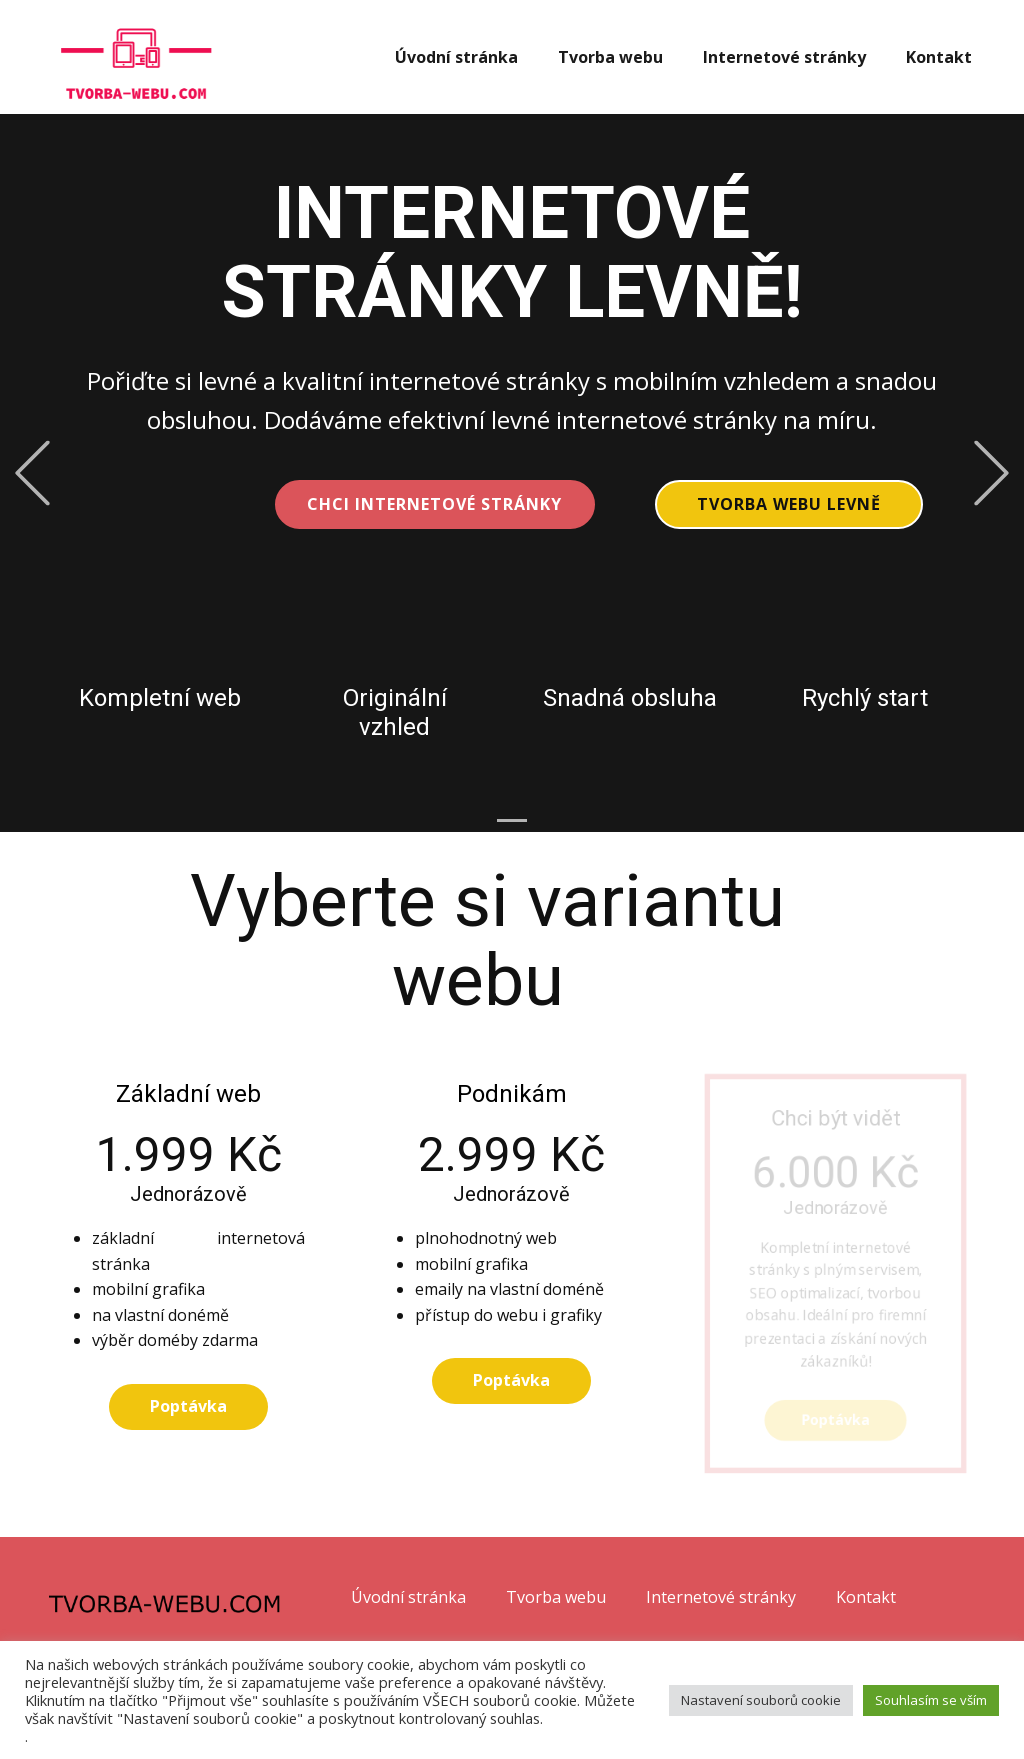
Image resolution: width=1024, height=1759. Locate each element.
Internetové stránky (784, 57)
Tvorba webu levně (789, 504)
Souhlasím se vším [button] (931, 1700)
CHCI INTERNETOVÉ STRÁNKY (434, 504)
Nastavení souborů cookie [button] (761, 1700)
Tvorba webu (610, 57)
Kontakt (939, 57)
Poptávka (188, 1406)
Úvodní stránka (456, 57)
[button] (32, 473)
